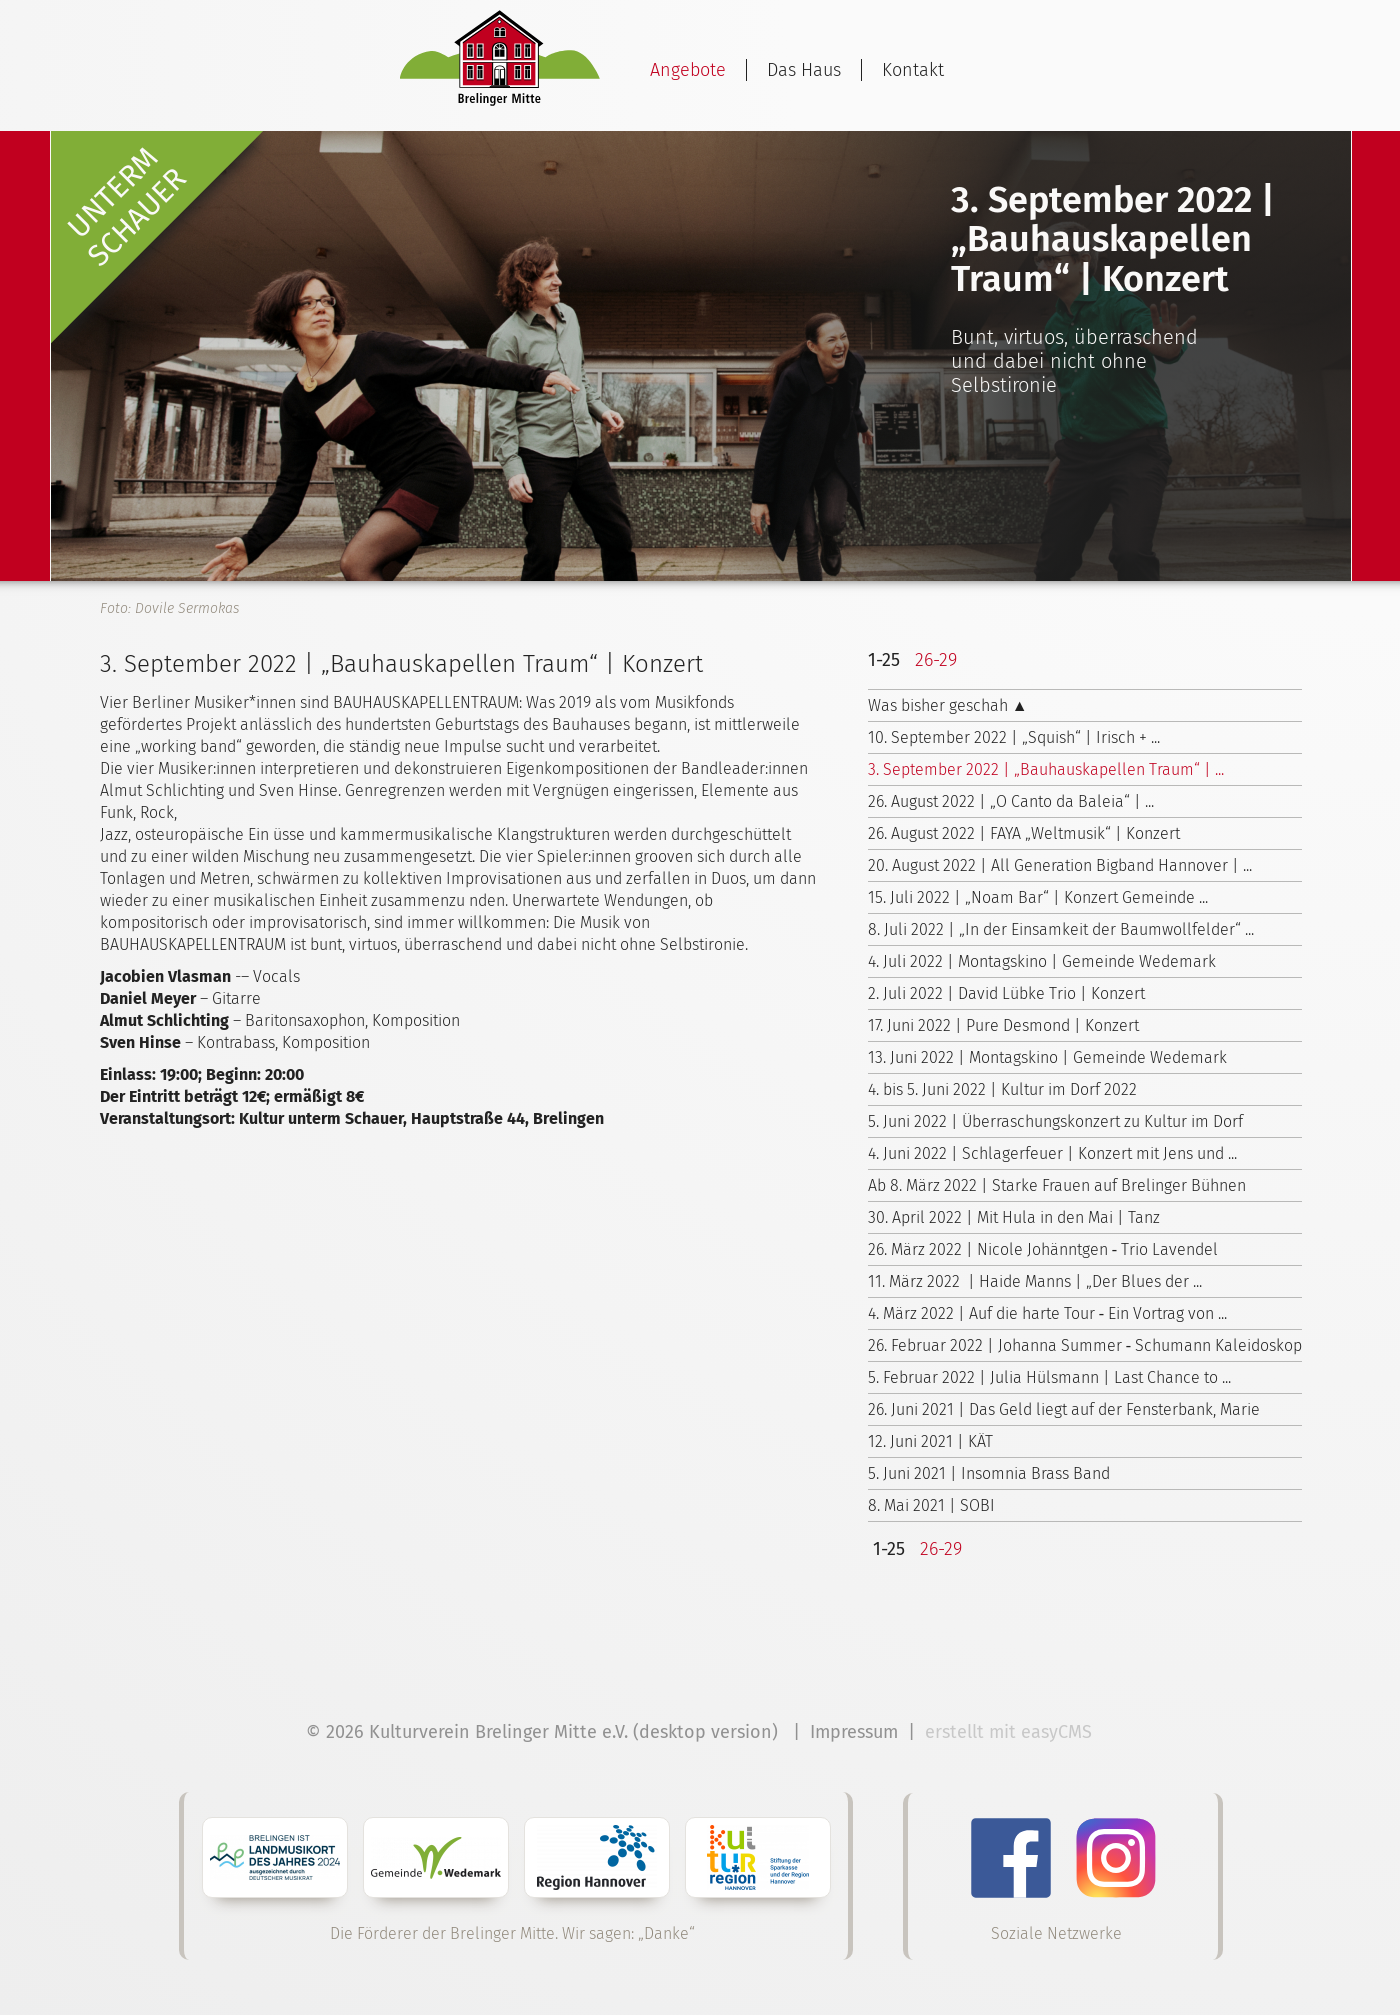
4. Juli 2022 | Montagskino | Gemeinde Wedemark (1042, 961)
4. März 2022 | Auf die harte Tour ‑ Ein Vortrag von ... (1047, 1313)
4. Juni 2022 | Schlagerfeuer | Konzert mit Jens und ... (1052, 1153)
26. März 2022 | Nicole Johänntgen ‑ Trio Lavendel (1043, 1249)
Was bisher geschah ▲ (948, 705)
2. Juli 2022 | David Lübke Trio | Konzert (1006, 993)
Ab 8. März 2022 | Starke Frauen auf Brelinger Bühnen (1057, 1185)
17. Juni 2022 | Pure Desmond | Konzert (1003, 1025)
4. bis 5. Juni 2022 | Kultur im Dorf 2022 (1002, 1089)
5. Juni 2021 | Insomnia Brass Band (989, 1473)
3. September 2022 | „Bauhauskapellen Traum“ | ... (1046, 769)
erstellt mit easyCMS (1011, 1732)
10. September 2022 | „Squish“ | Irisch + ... (1014, 737)
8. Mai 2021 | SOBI (931, 1505)
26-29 (936, 660)
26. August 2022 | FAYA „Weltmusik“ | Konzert (1024, 833)
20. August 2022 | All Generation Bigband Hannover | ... (1060, 865)
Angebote (688, 70)
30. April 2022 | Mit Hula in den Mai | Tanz (1014, 1217)
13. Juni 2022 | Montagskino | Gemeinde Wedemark (1047, 1057)
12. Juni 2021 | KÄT (930, 1441)
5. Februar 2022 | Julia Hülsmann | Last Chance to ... (1049, 1377)
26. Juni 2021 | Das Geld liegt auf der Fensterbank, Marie (1064, 1409)
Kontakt (913, 70)
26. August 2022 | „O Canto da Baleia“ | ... (1011, 801)
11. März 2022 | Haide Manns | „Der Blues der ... (1035, 1281)
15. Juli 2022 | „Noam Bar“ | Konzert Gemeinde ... (1038, 897)
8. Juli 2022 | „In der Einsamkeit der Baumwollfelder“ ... (1061, 929)
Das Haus (804, 70)
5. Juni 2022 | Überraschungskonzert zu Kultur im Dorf (1055, 1121)
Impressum (854, 1732)
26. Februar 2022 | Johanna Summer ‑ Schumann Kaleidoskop (1085, 1345)
